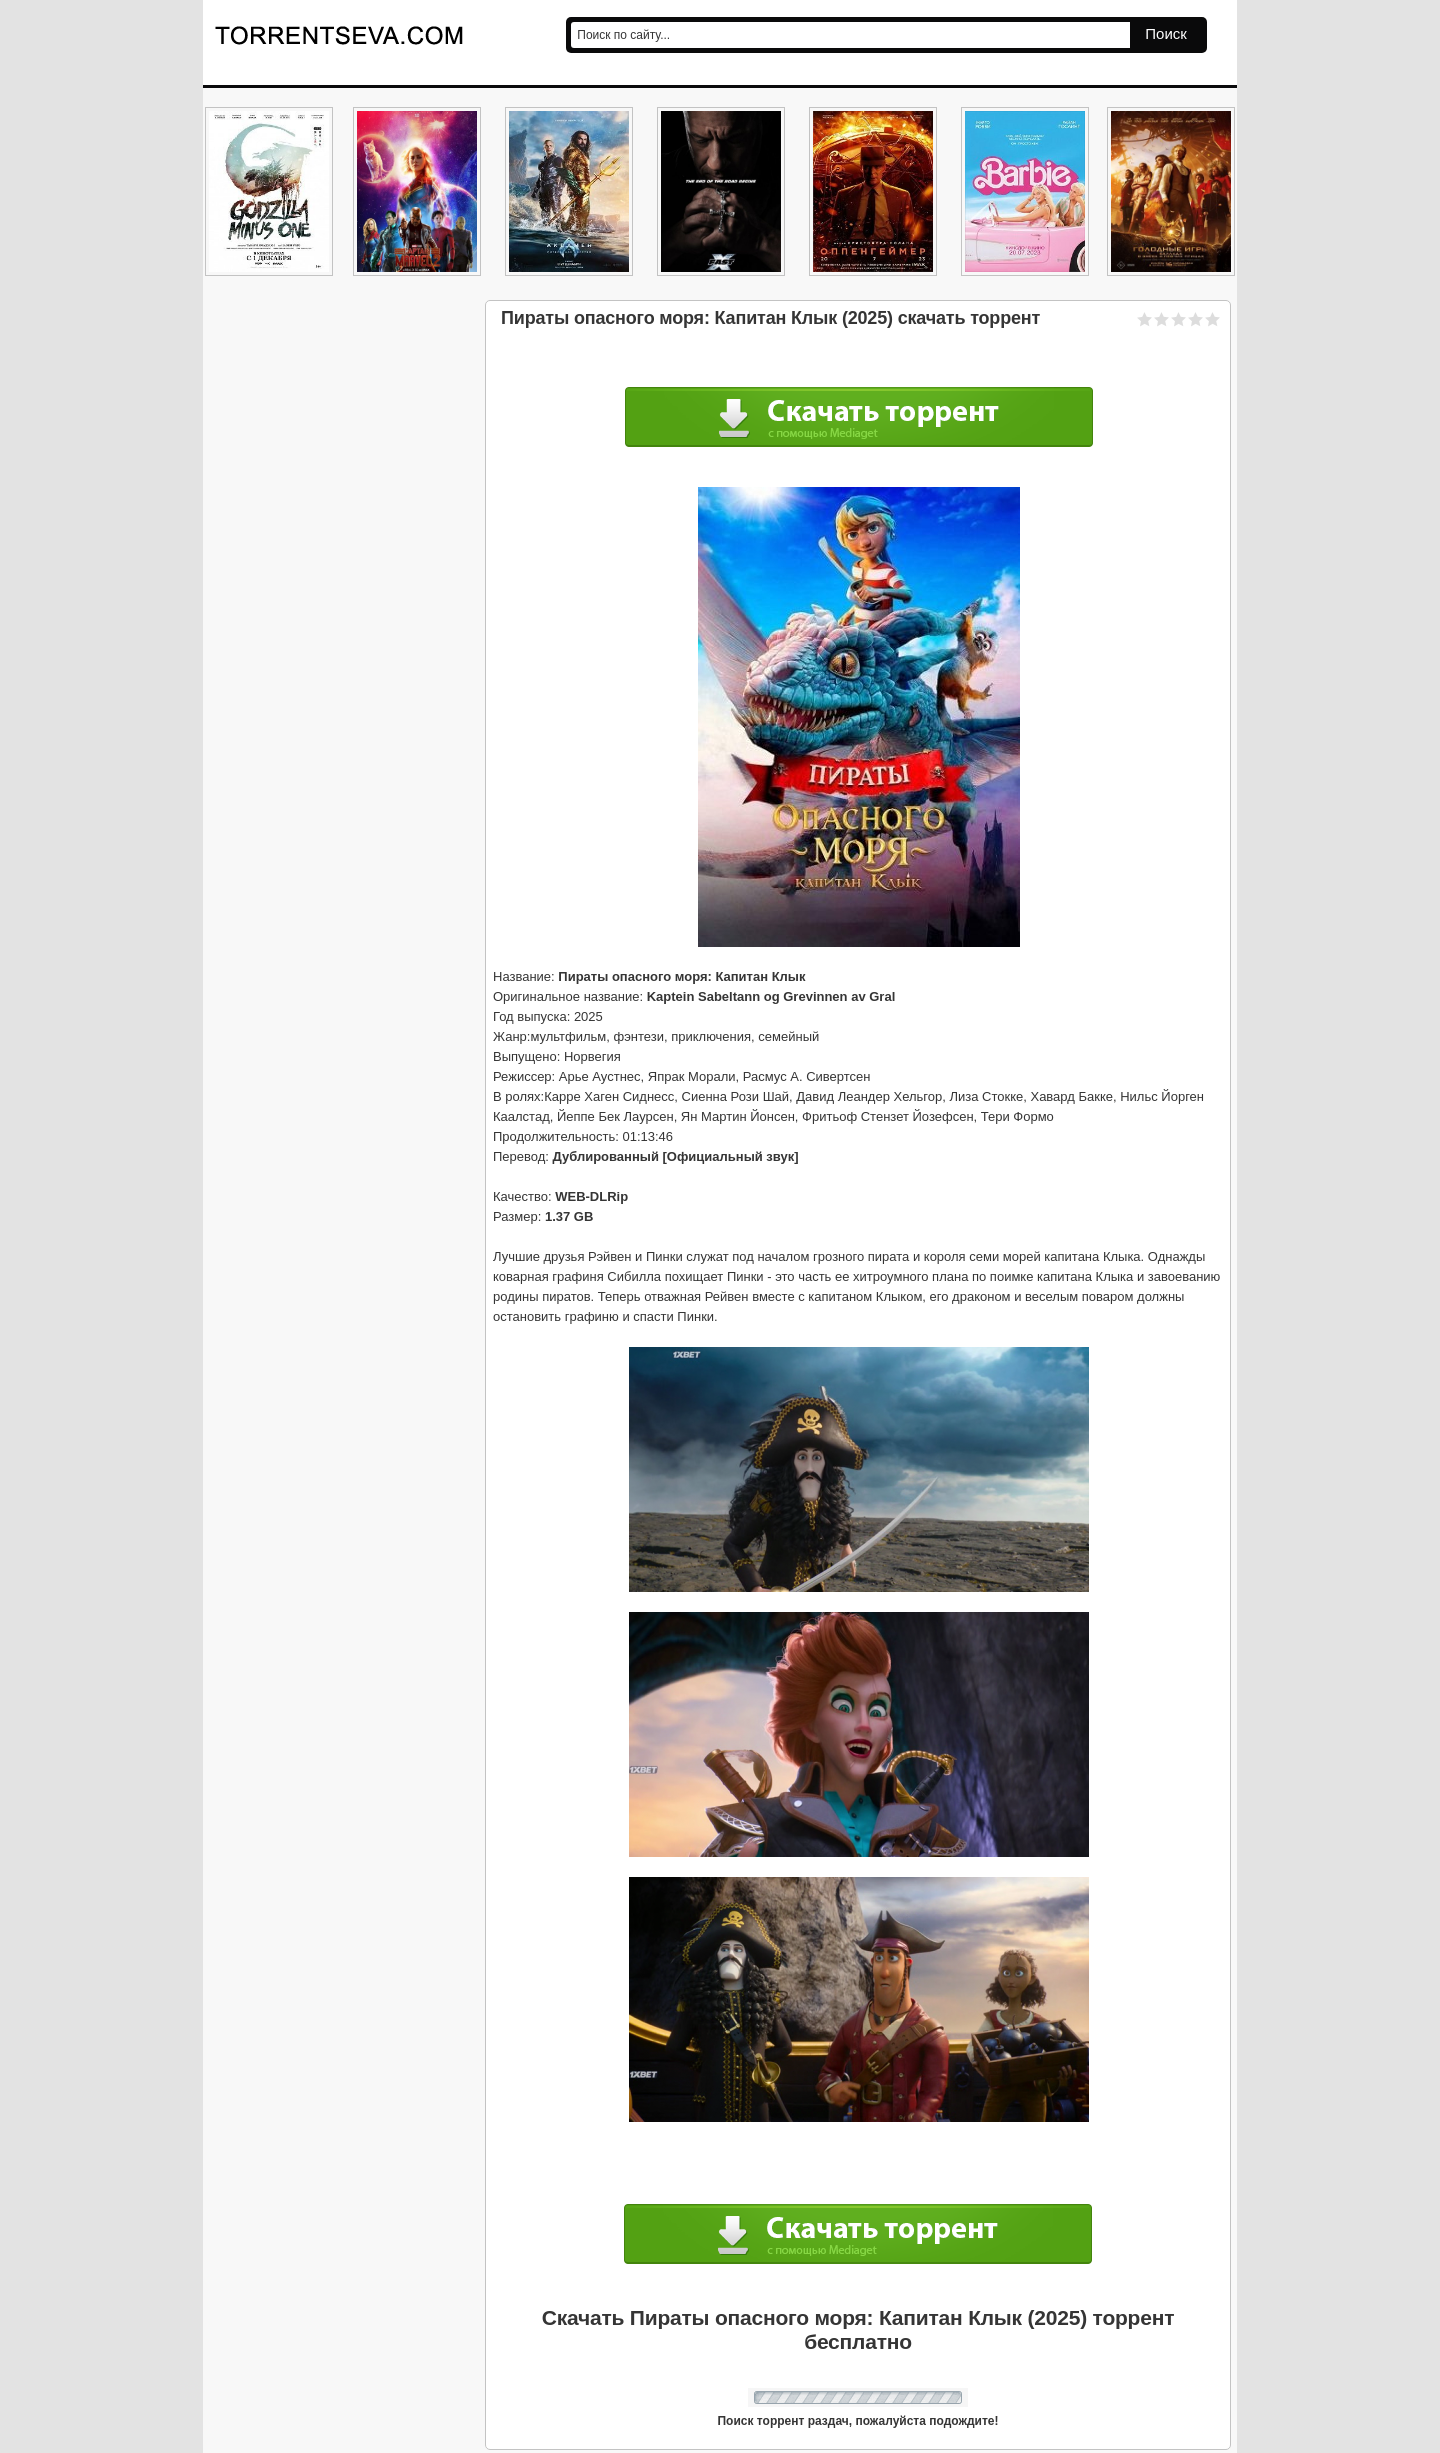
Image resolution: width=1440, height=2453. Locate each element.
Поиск (1166, 33)
